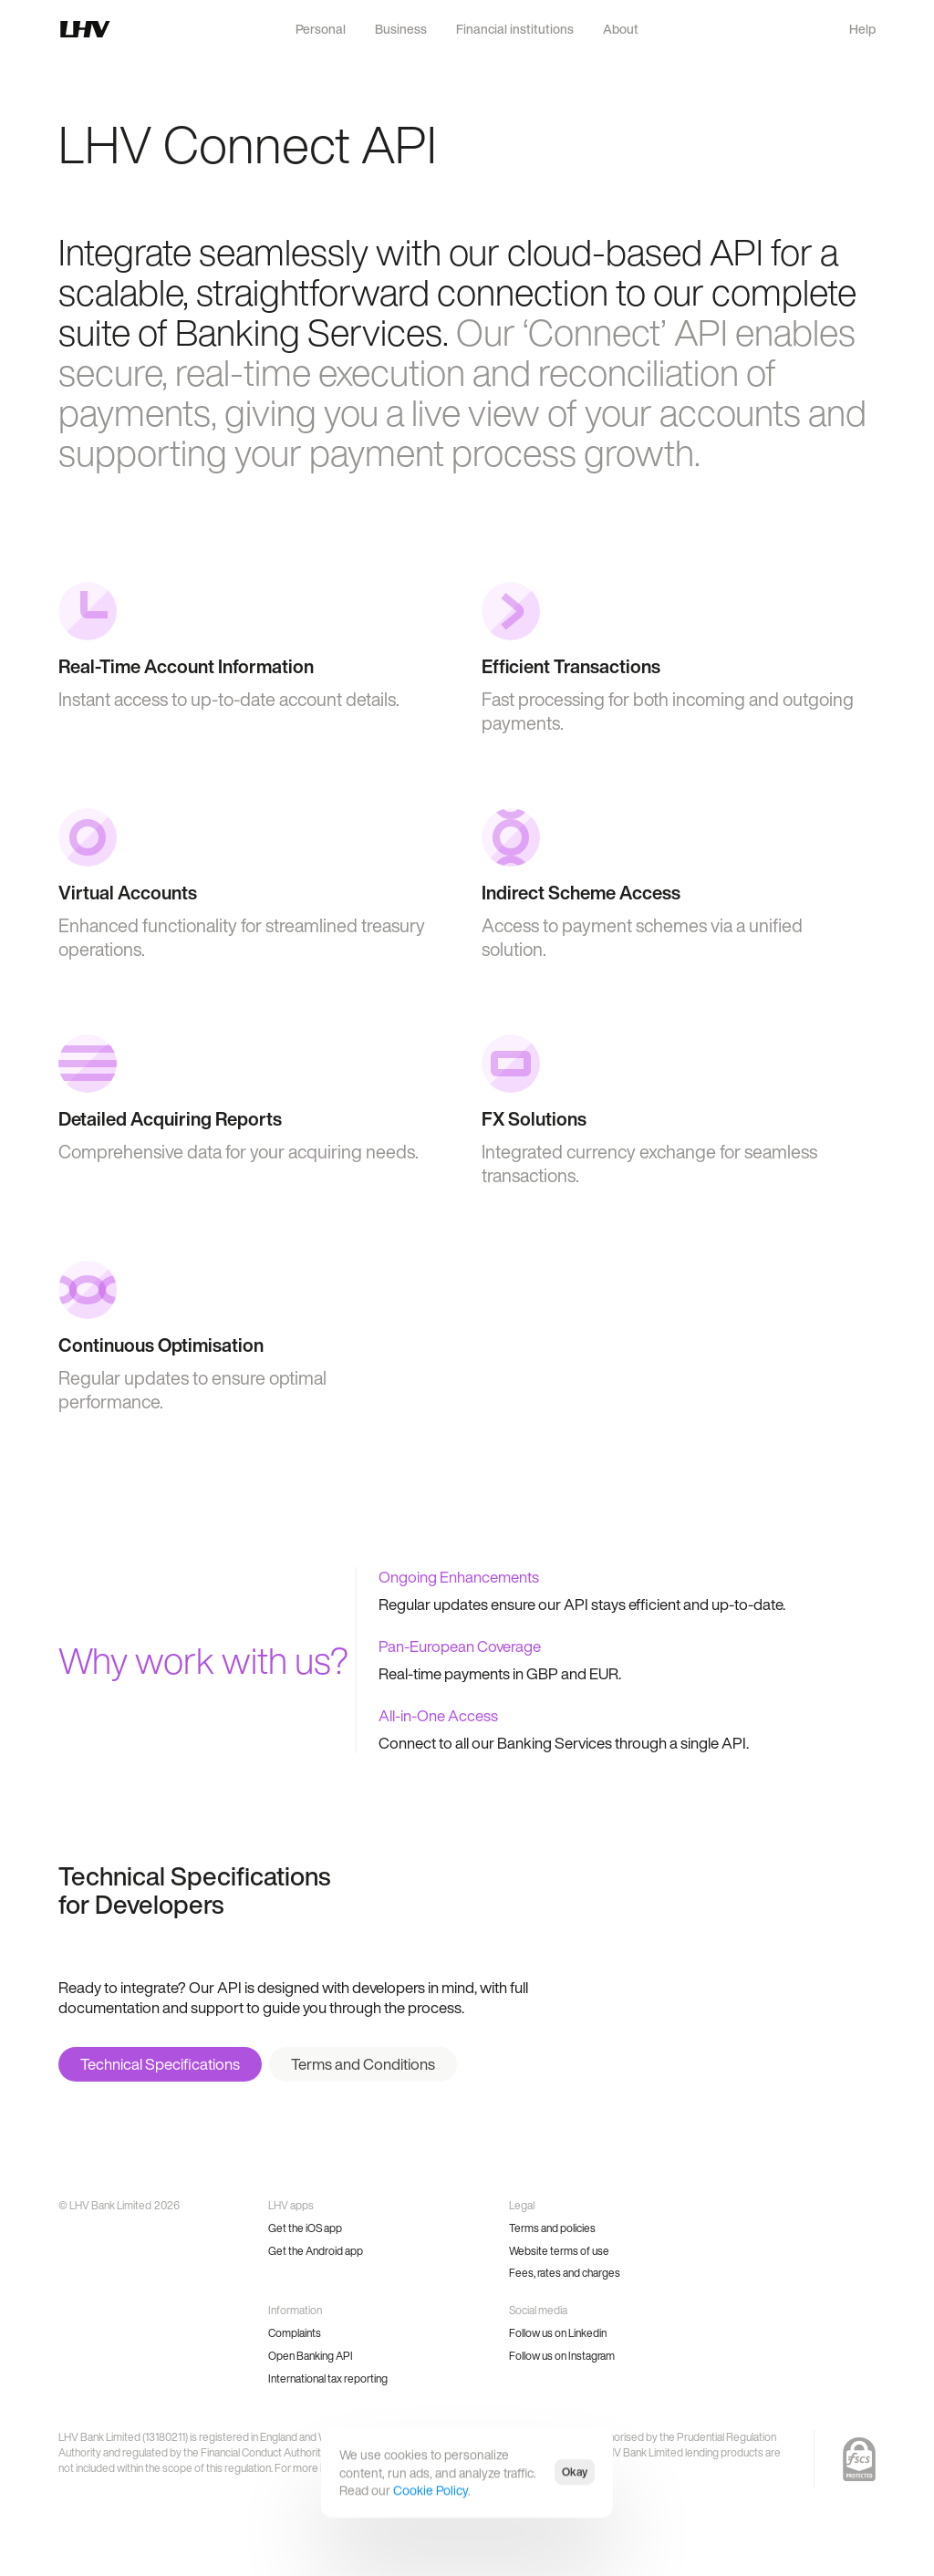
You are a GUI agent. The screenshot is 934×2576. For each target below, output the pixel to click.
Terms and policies (552, 2228)
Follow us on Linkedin (558, 2333)
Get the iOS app (305, 2228)
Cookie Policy (430, 2489)
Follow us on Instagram (562, 2355)
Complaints (294, 2333)
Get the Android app (315, 2251)
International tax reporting (328, 2378)
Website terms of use (559, 2251)
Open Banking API (310, 2355)
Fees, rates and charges (564, 2272)
